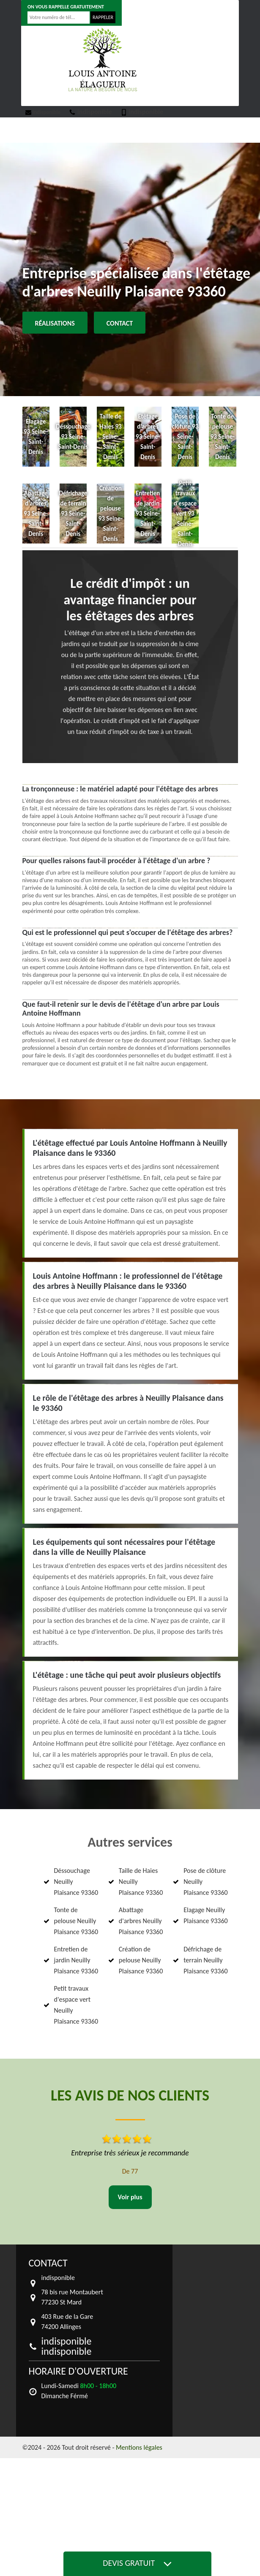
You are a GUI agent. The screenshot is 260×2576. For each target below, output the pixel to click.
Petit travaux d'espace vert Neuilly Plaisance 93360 (76, 2004)
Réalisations (55, 323)
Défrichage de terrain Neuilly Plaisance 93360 (205, 1960)
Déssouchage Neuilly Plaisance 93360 (76, 1882)
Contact (120, 323)
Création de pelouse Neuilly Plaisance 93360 (141, 1960)
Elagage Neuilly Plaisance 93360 (205, 1915)
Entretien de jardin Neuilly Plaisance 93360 (76, 1960)
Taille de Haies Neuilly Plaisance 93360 (141, 1882)
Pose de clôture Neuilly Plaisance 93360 (205, 1882)
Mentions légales (139, 2447)
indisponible (42, 112)
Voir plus (130, 2197)
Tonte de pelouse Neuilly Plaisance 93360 (76, 1921)
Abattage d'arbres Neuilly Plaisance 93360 (141, 1921)
